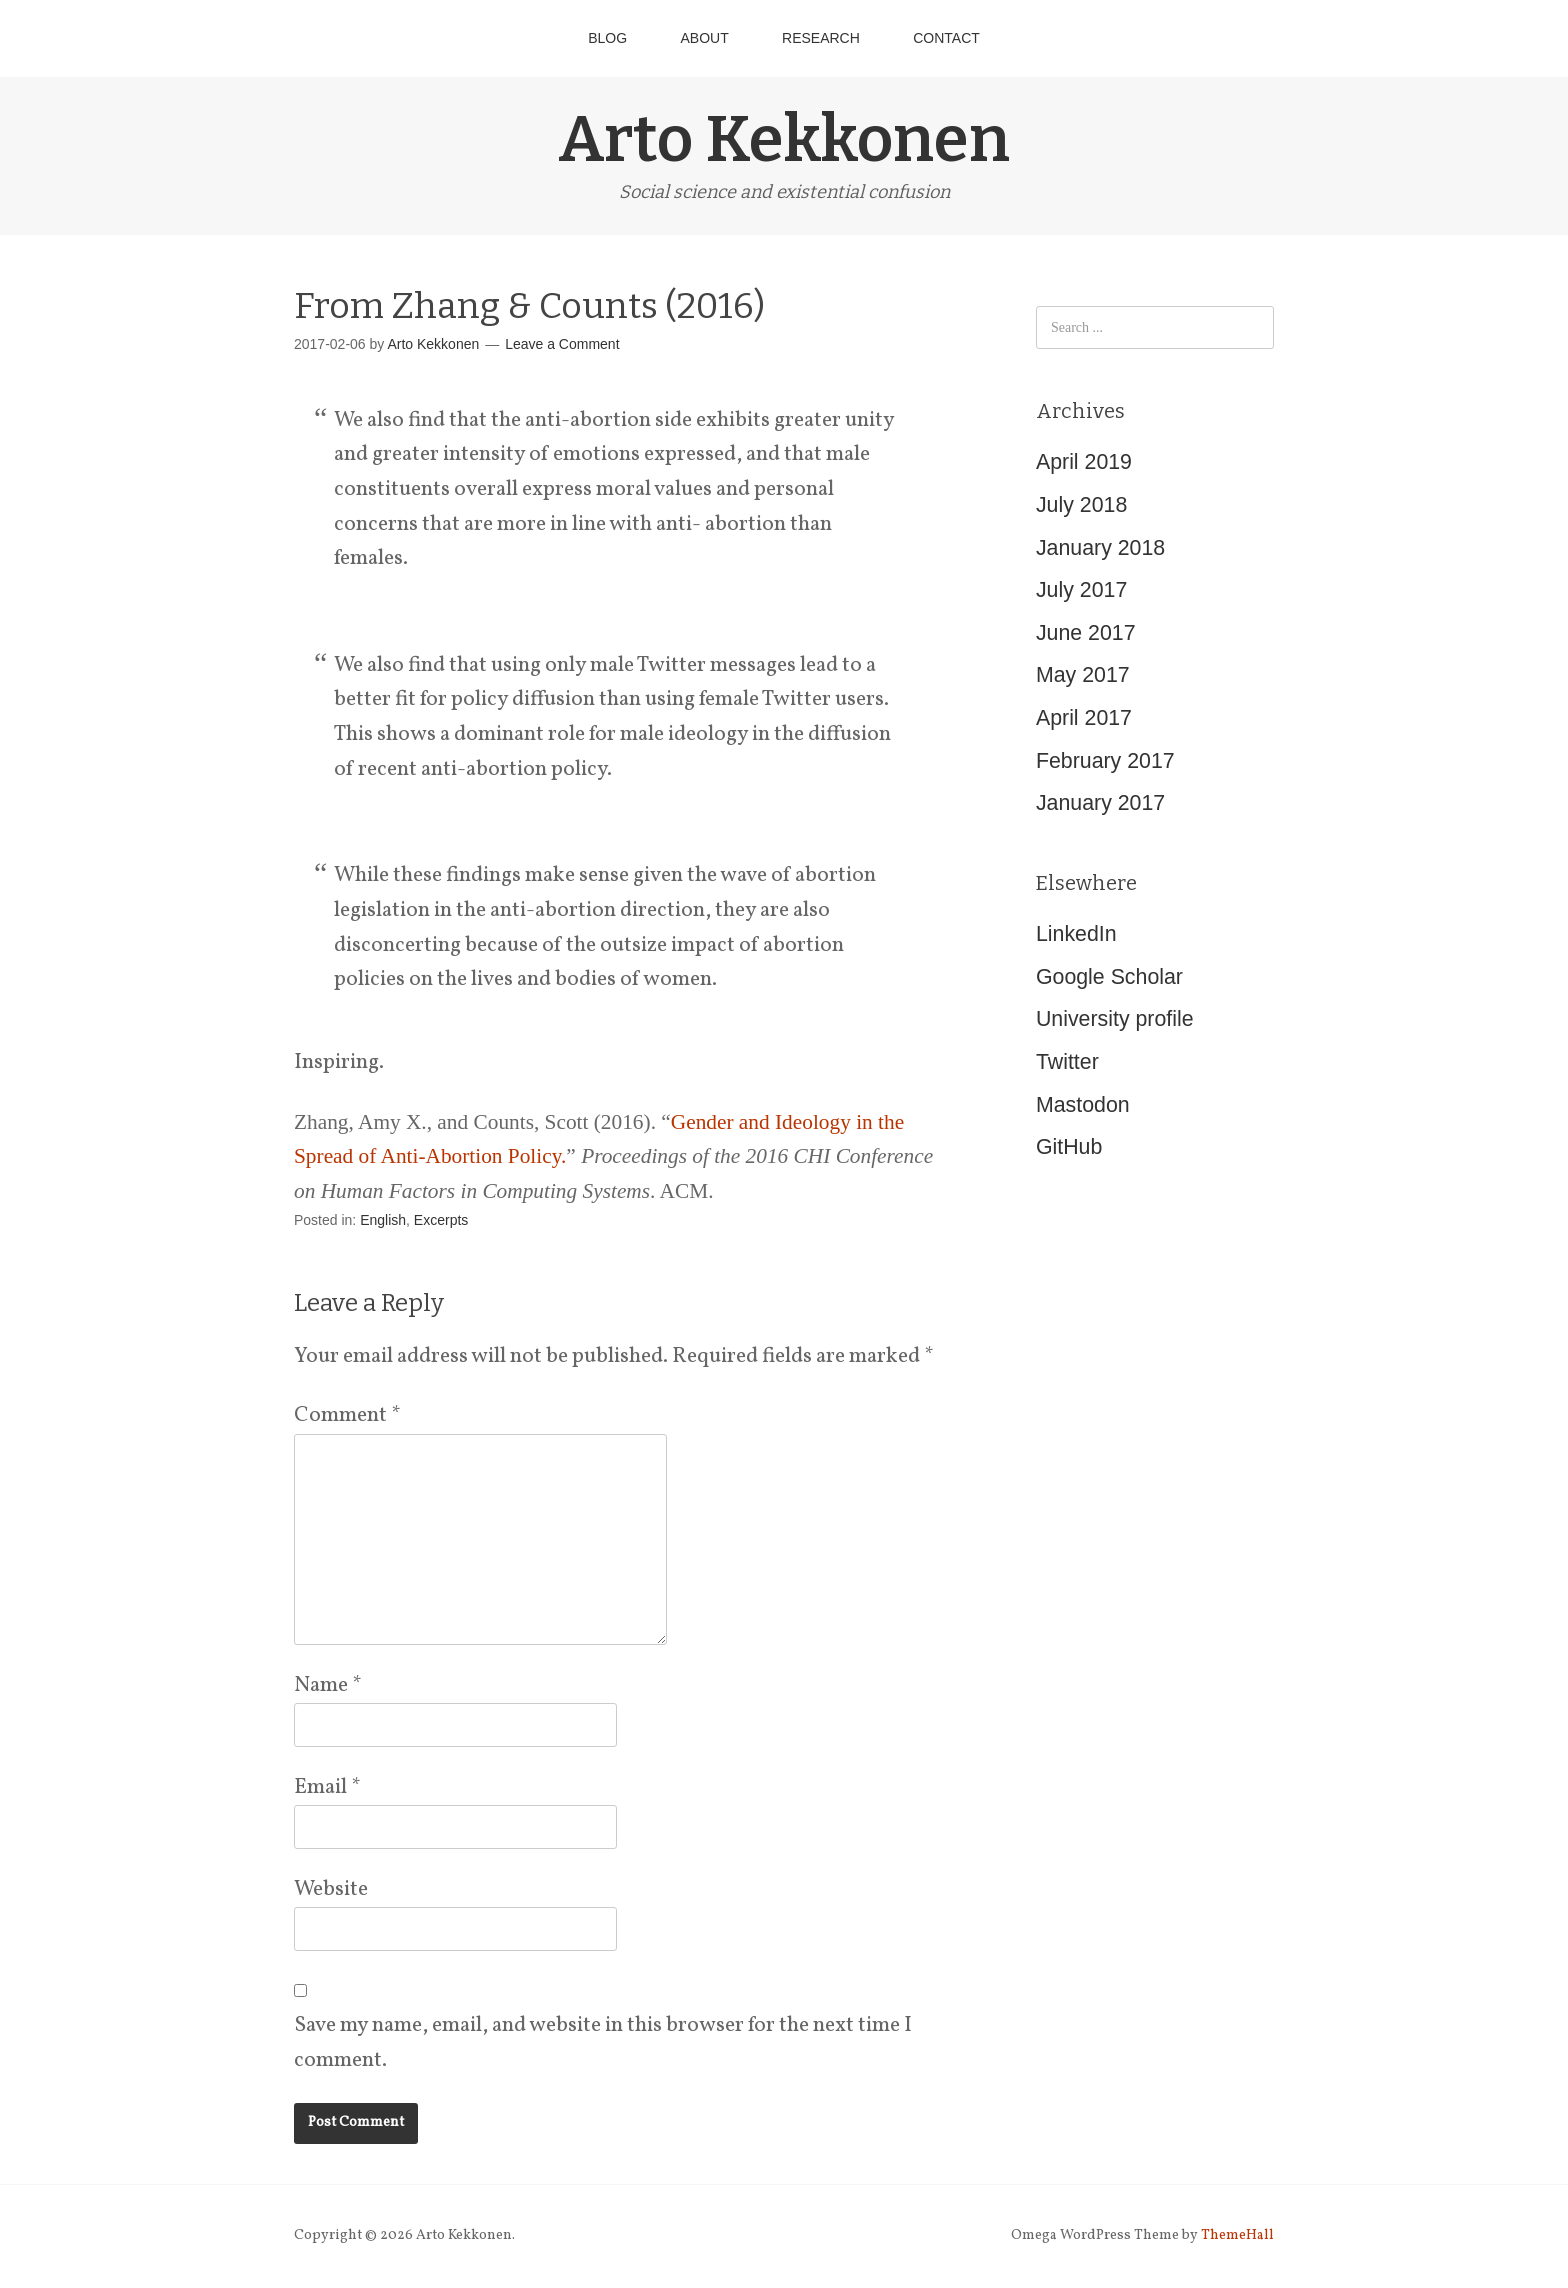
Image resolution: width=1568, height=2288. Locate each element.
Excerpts (441, 1220)
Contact (946, 38)
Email (327, 1787)
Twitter (1067, 1062)
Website (331, 1889)
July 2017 (1081, 590)
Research (821, 38)
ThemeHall (1237, 2235)
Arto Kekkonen (784, 139)
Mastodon (1083, 1105)
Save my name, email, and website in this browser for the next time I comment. (603, 2043)
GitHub (1069, 1147)
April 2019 (1084, 462)
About (704, 38)
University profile (1115, 1019)
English (383, 1220)
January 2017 (1100, 803)
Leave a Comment (562, 344)
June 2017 (1086, 633)
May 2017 (1083, 675)
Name (327, 1685)
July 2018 (1081, 505)
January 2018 (1100, 548)
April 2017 (1084, 718)
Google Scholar (1109, 977)
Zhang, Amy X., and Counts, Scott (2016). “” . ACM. (613, 1156)
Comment (347, 1415)
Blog (607, 38)
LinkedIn (1076, 934)
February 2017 (1105, 761)
